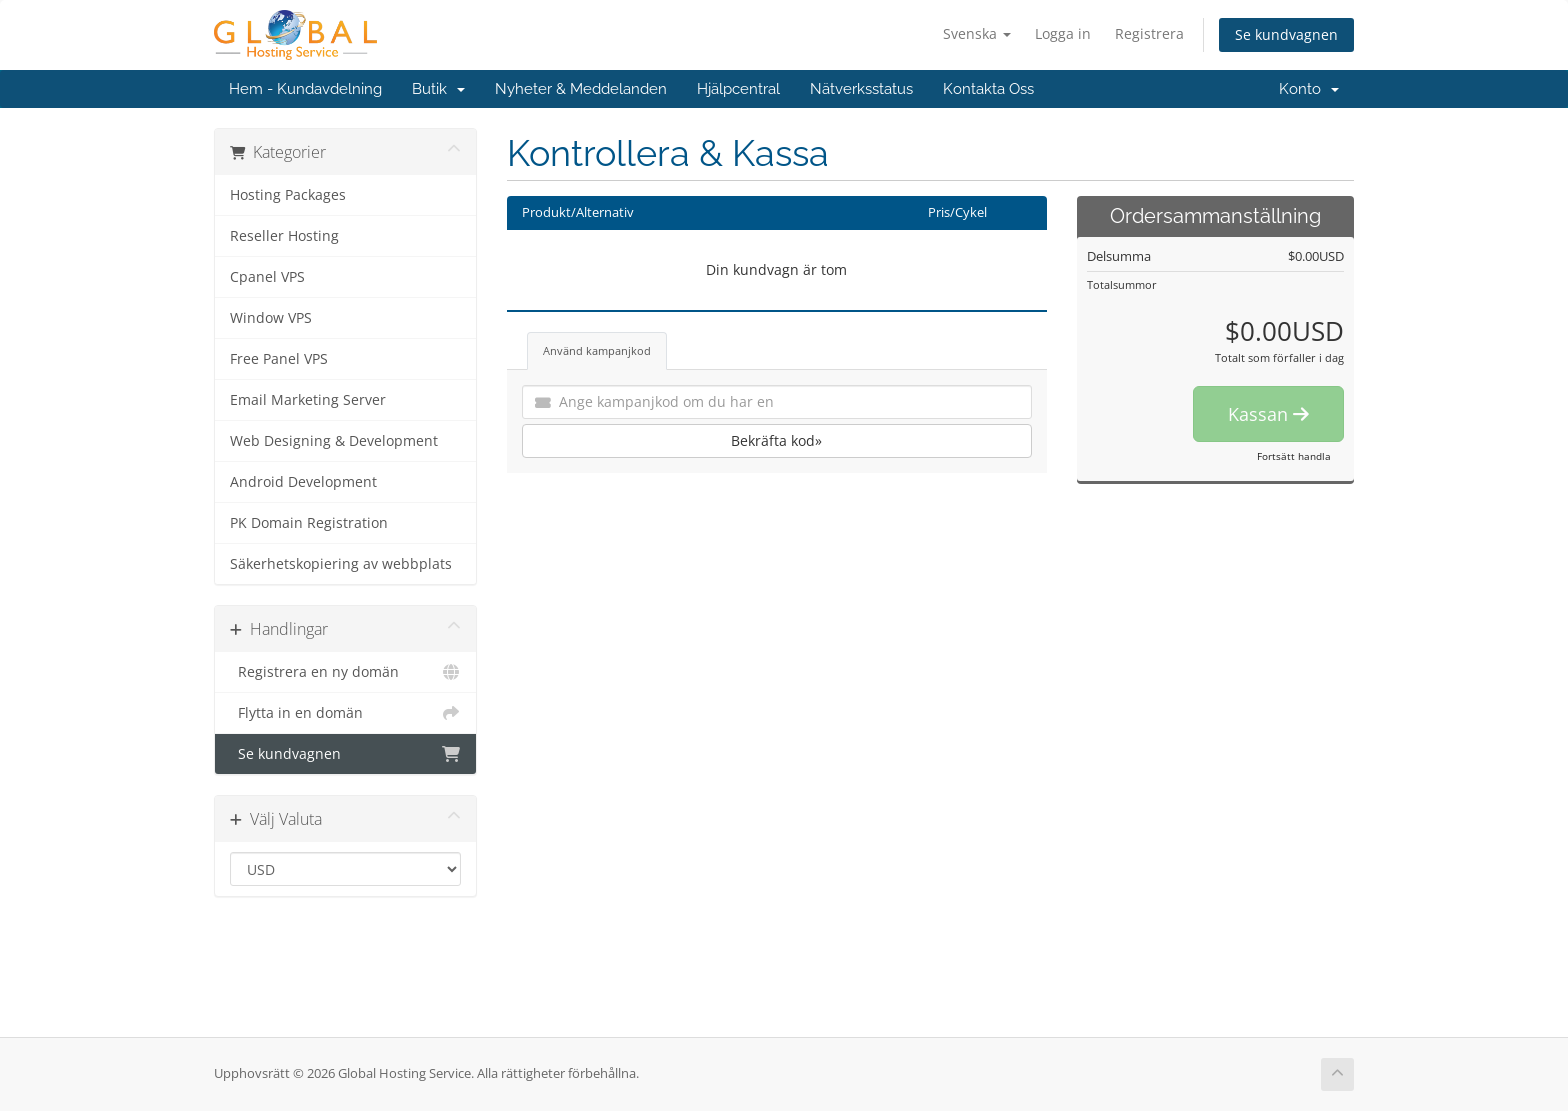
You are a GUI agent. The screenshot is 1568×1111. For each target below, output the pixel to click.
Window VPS (271, 318)
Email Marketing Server (308, 400)
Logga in (1063, 33)
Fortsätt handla (1294, 456)
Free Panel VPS (279, 359)
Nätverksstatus (861, 89)
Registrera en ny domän (345, 672)
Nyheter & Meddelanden (581, 89)
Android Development (303, 482)
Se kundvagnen (1286, 34)
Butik (438, 89)
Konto (1309, 89)
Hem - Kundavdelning (305, 89)
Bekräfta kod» (776, 440)
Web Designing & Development (334, 441)
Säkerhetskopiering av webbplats (341, 564)
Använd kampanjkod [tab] (597, 350)
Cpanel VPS (267, 277)
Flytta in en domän (345, 713)
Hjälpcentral (738, 89)
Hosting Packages (288, 195)
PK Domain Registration (309, 523)
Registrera (1149, 33)
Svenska (977, 33)
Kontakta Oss (988, 89)
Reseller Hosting (284, 236)
